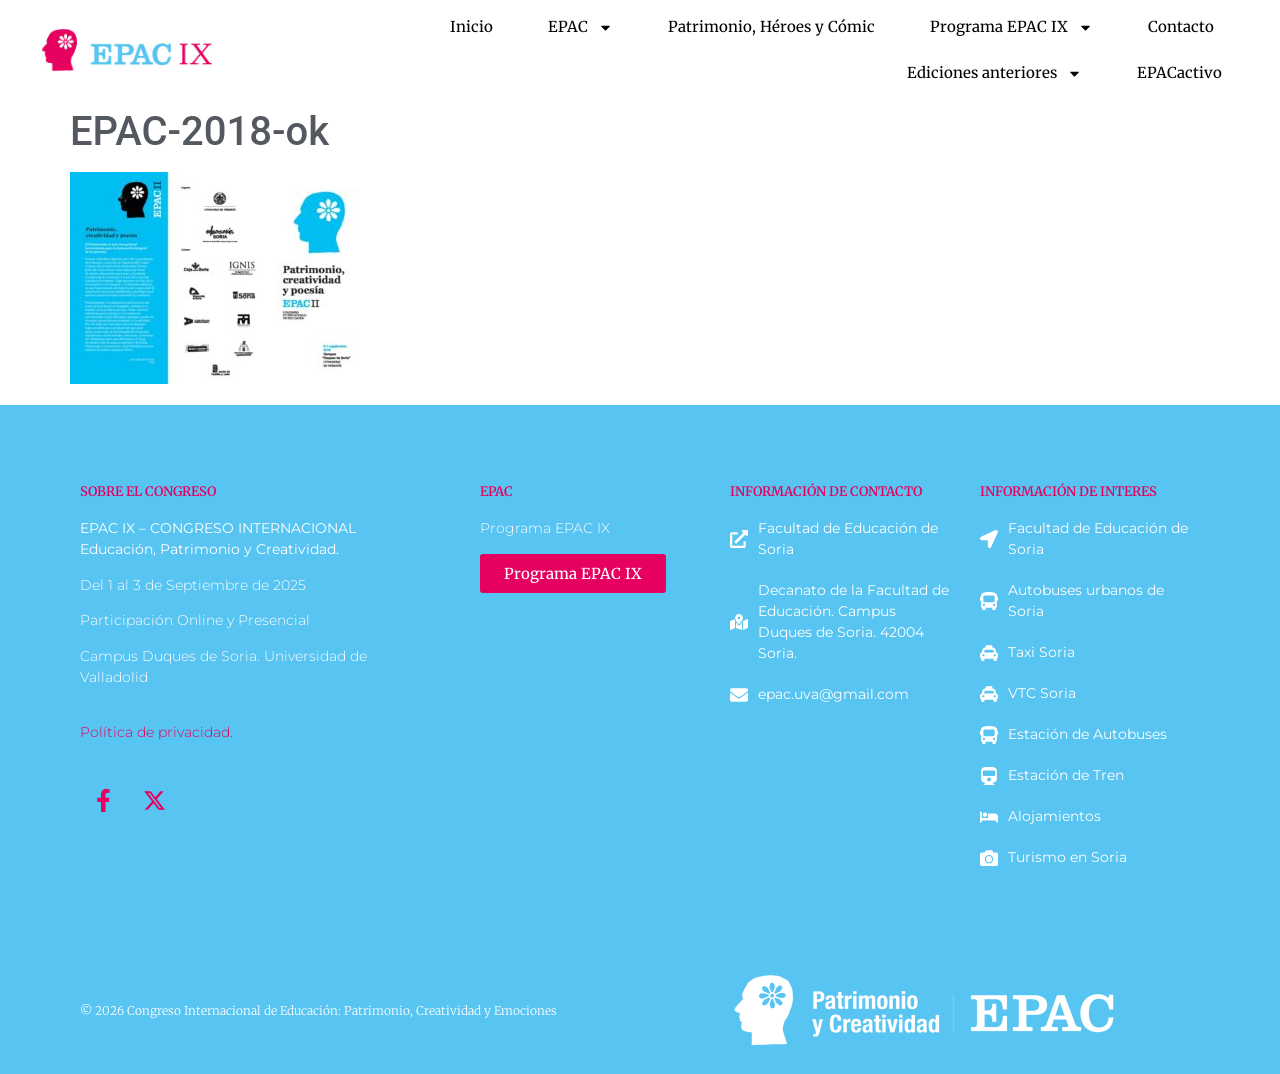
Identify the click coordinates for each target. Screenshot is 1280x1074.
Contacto (1181, 26)
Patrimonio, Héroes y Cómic (771, 26)
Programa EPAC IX (1011, 27)
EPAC (580, 27)
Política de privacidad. (156, 732)
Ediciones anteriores (994, 73)
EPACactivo (1179, 72)
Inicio (471, 26)
